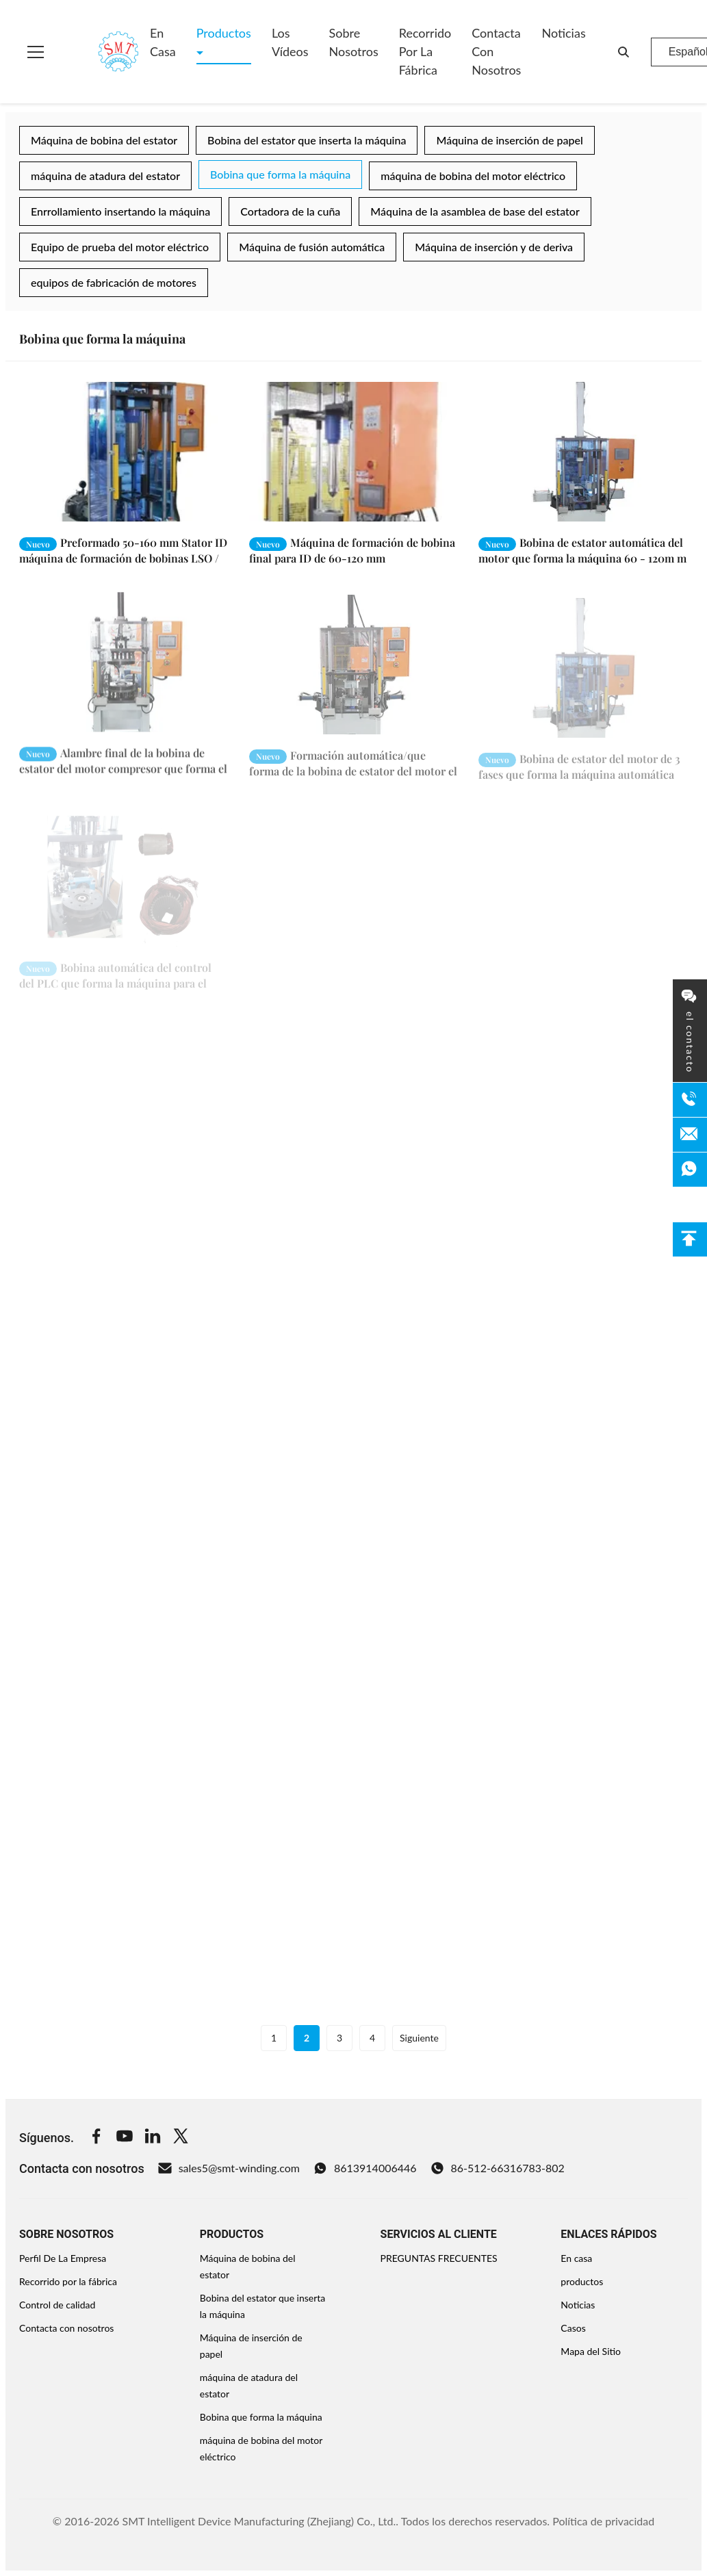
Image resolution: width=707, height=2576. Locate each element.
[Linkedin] (153, 2138)
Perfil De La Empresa (62, 2258)
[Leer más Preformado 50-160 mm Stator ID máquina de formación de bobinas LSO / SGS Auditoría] (124, 451)
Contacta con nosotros (496, 51)
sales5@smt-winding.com (229, 2168)
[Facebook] (96, 2138)
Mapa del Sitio (591, 2351)
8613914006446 (365, 2168)
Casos (573, 2328)
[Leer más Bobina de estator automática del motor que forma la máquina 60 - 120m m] (583, 451)
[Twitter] (181, 2138)
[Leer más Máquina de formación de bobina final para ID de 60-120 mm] (354, 451)
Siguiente (419, 2038)
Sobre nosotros (353, 42)
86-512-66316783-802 (497, 2168)
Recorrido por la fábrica (425, 51)
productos (582, 2281)
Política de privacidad (603, 2520)
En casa (163, 42)
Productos (223, 32)
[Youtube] (124, 2138)
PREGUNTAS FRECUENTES (439, 2258)
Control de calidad (57, 2304)
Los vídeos (290, 42)
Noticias (563, 32)
